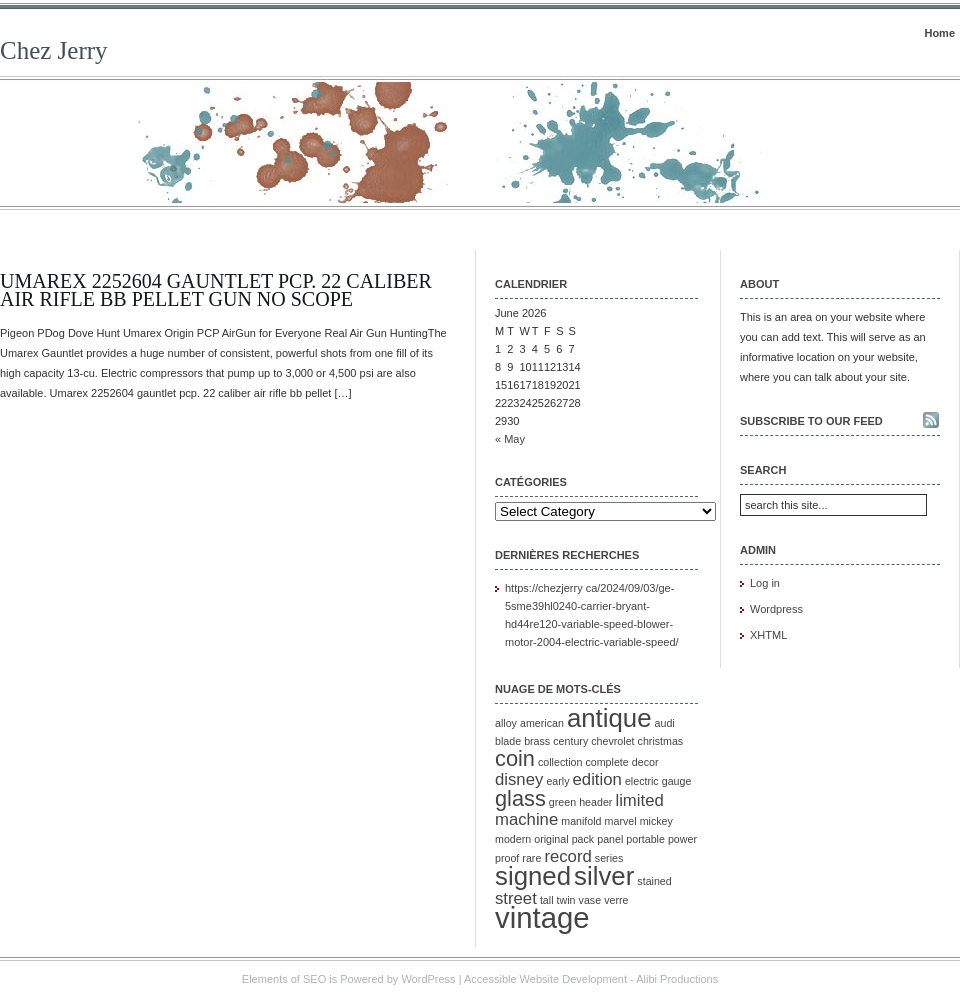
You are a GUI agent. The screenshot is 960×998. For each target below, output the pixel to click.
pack (583, 839)
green (562, 802)
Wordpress (776, 609)
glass (520, 798)
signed (533, 876)
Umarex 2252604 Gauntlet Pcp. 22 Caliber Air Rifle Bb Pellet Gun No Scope (216, 290)
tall (547, 900)
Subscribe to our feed (811, 421)
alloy (506, 723)
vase (590, 900)
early (557, 781)
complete (606, 762)
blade (508, 741)
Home (939, 33)
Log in (765, 583)
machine (526, 819)
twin (566, 900)
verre (616, 900)
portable (645, 839)
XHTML (768, 635)
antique (609, 718)
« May (510, 439)
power (682, 839)
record (567, 856)
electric (642, 781)
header (595, 802)
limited (639, 800)
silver (604, 876)
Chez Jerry (54, 50)
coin (515, 758)
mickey (656, 821)
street (516, 898)
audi (665, 723)
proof (507, 858)
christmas (661, 741)
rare (531, 858)
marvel (621, 821)
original (551, 839)
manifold (581, 821)
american (542, 723)
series (609, 858)
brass (537, 741)
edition (597, 779)
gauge (677, 781)
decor (645, 762)
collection (560, 762)
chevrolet (612, 741)
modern (513, 839)
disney (519, 779)
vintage (542, 917)
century (570, 741)
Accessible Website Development (545, 979)
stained (654, 881)
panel (610, 839)
